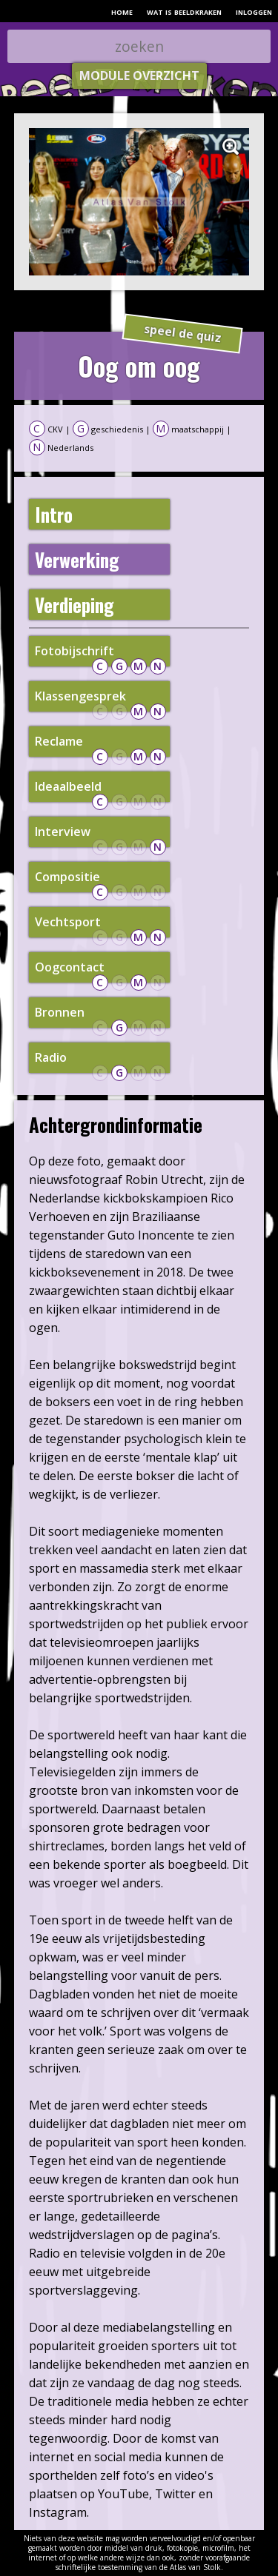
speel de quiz (182, 334)
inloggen (254, 11)
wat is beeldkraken (184, 11)
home (122, 11)
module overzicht (139, 75)
